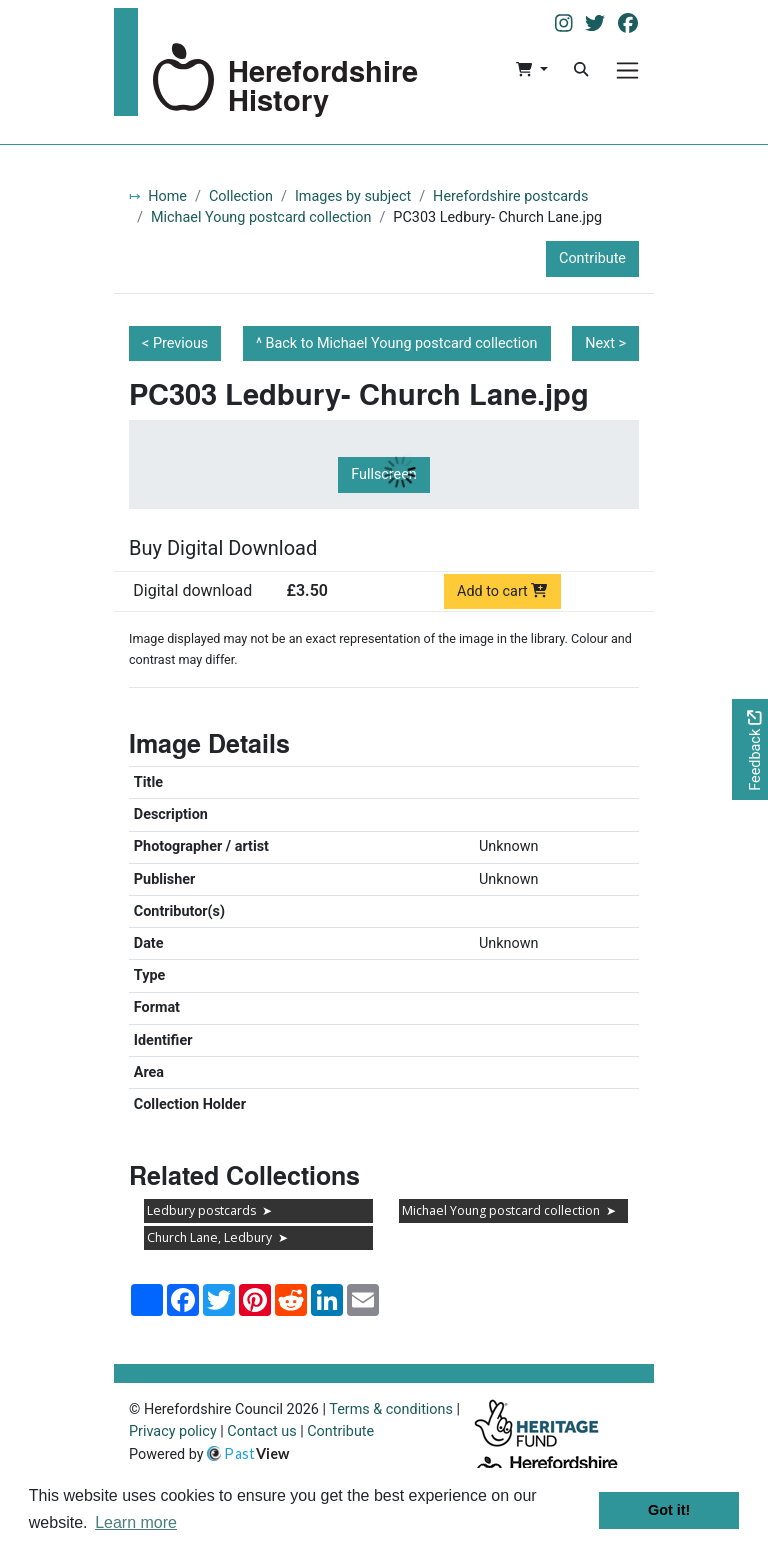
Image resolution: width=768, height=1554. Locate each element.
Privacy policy (173, 1431)
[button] (531, 70)
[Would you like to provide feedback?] (750, 749)
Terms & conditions (391, 1409)
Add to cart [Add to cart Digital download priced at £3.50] (502, 591)
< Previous (175, 343)
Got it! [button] (669, 1510)
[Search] (581, 70)
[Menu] (627, 70)
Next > (605, 343)
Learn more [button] (136, 1522)
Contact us (261, 1431)
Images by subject (353, 196)
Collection (241, 196)
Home (167, 196)
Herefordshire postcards (510, 196)
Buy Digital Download (223, 548)
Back (402, 343)
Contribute (592, 258)
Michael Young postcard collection (261, 217)
